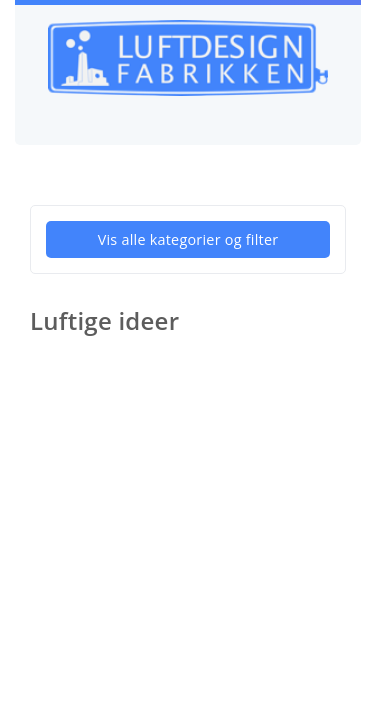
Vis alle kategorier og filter (188, 239)
